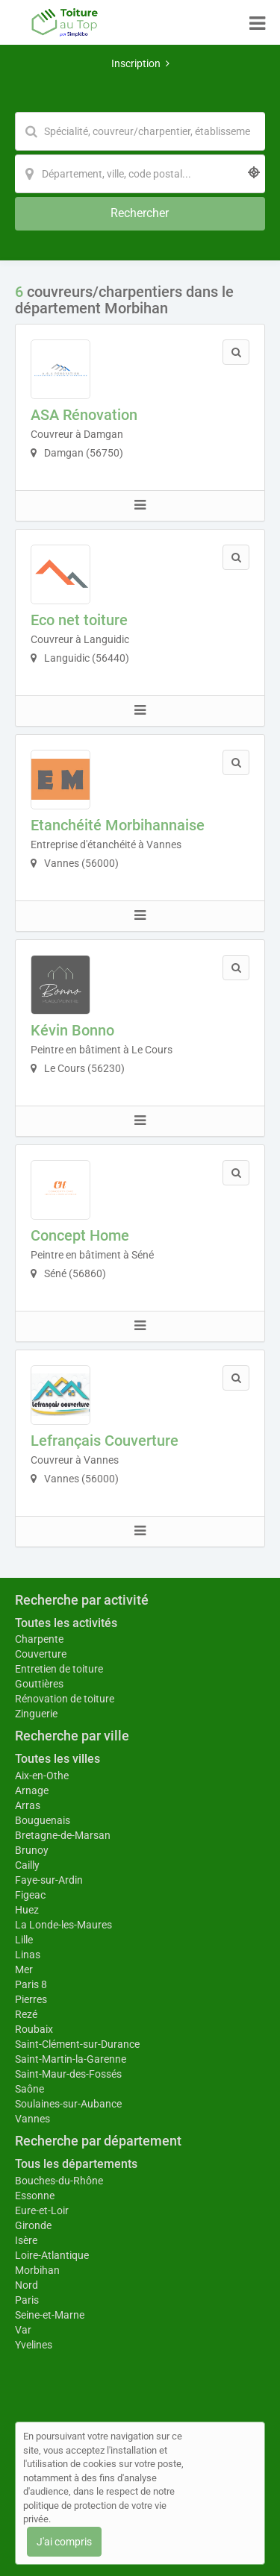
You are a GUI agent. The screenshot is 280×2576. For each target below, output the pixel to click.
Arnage (32, 1790)
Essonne (35, 2195)
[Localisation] (140, 173)
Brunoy (32, 1850)
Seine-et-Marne (49, 2315)
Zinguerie (36, 1714)
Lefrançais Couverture (104, 1441)
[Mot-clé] (140, 131)
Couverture (40, 1654)
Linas (27, 1955)
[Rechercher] (140, 214)
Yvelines (33, 2345)
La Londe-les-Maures (63, 1925)
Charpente (39, 1639)
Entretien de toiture (59, 1669)
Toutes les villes (57, 1759)
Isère (26, 2240)
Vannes (32, 2119)
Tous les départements (76, 2164)
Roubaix (34, 2029)
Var (23, 2330)
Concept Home (80, 1235)
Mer (24, 1969)
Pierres (31, 1999)
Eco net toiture (79, 620)
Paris (27, 2300)
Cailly (27, 1865)
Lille (24, 1940)
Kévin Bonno (72, 1030)
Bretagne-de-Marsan (63, 1835)
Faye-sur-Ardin (49, 1880)
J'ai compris (64, 2542)
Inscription (140, 63)
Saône (29, 2089)
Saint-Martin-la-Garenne (70, 2059)
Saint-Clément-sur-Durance (77, 2044)
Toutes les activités (66, 1623)
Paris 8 (31, 1984)
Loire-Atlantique (52, 2255)
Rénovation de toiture (64, 1699)
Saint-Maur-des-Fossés (68, 2074)
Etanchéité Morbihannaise (118, 825)
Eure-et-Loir (42, 2210)
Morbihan (37, 2270)
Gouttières (39, 1684)
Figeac (30, 1895)
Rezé (26, 2014)
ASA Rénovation (84, 415)
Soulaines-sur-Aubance (68, 2104)
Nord (26, 2285)
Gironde (33, 2225)
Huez (27, 1910)
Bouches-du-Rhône (59, 2181)
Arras (27, 1805)
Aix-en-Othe (42, 1775)
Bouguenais (42, 1820)
